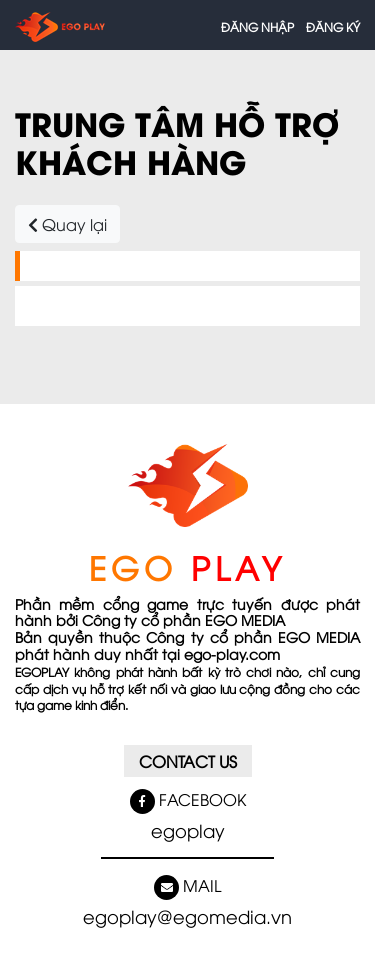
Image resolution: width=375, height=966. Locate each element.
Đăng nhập (257, 26)
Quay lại (67, 224)
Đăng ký (333, 26)
